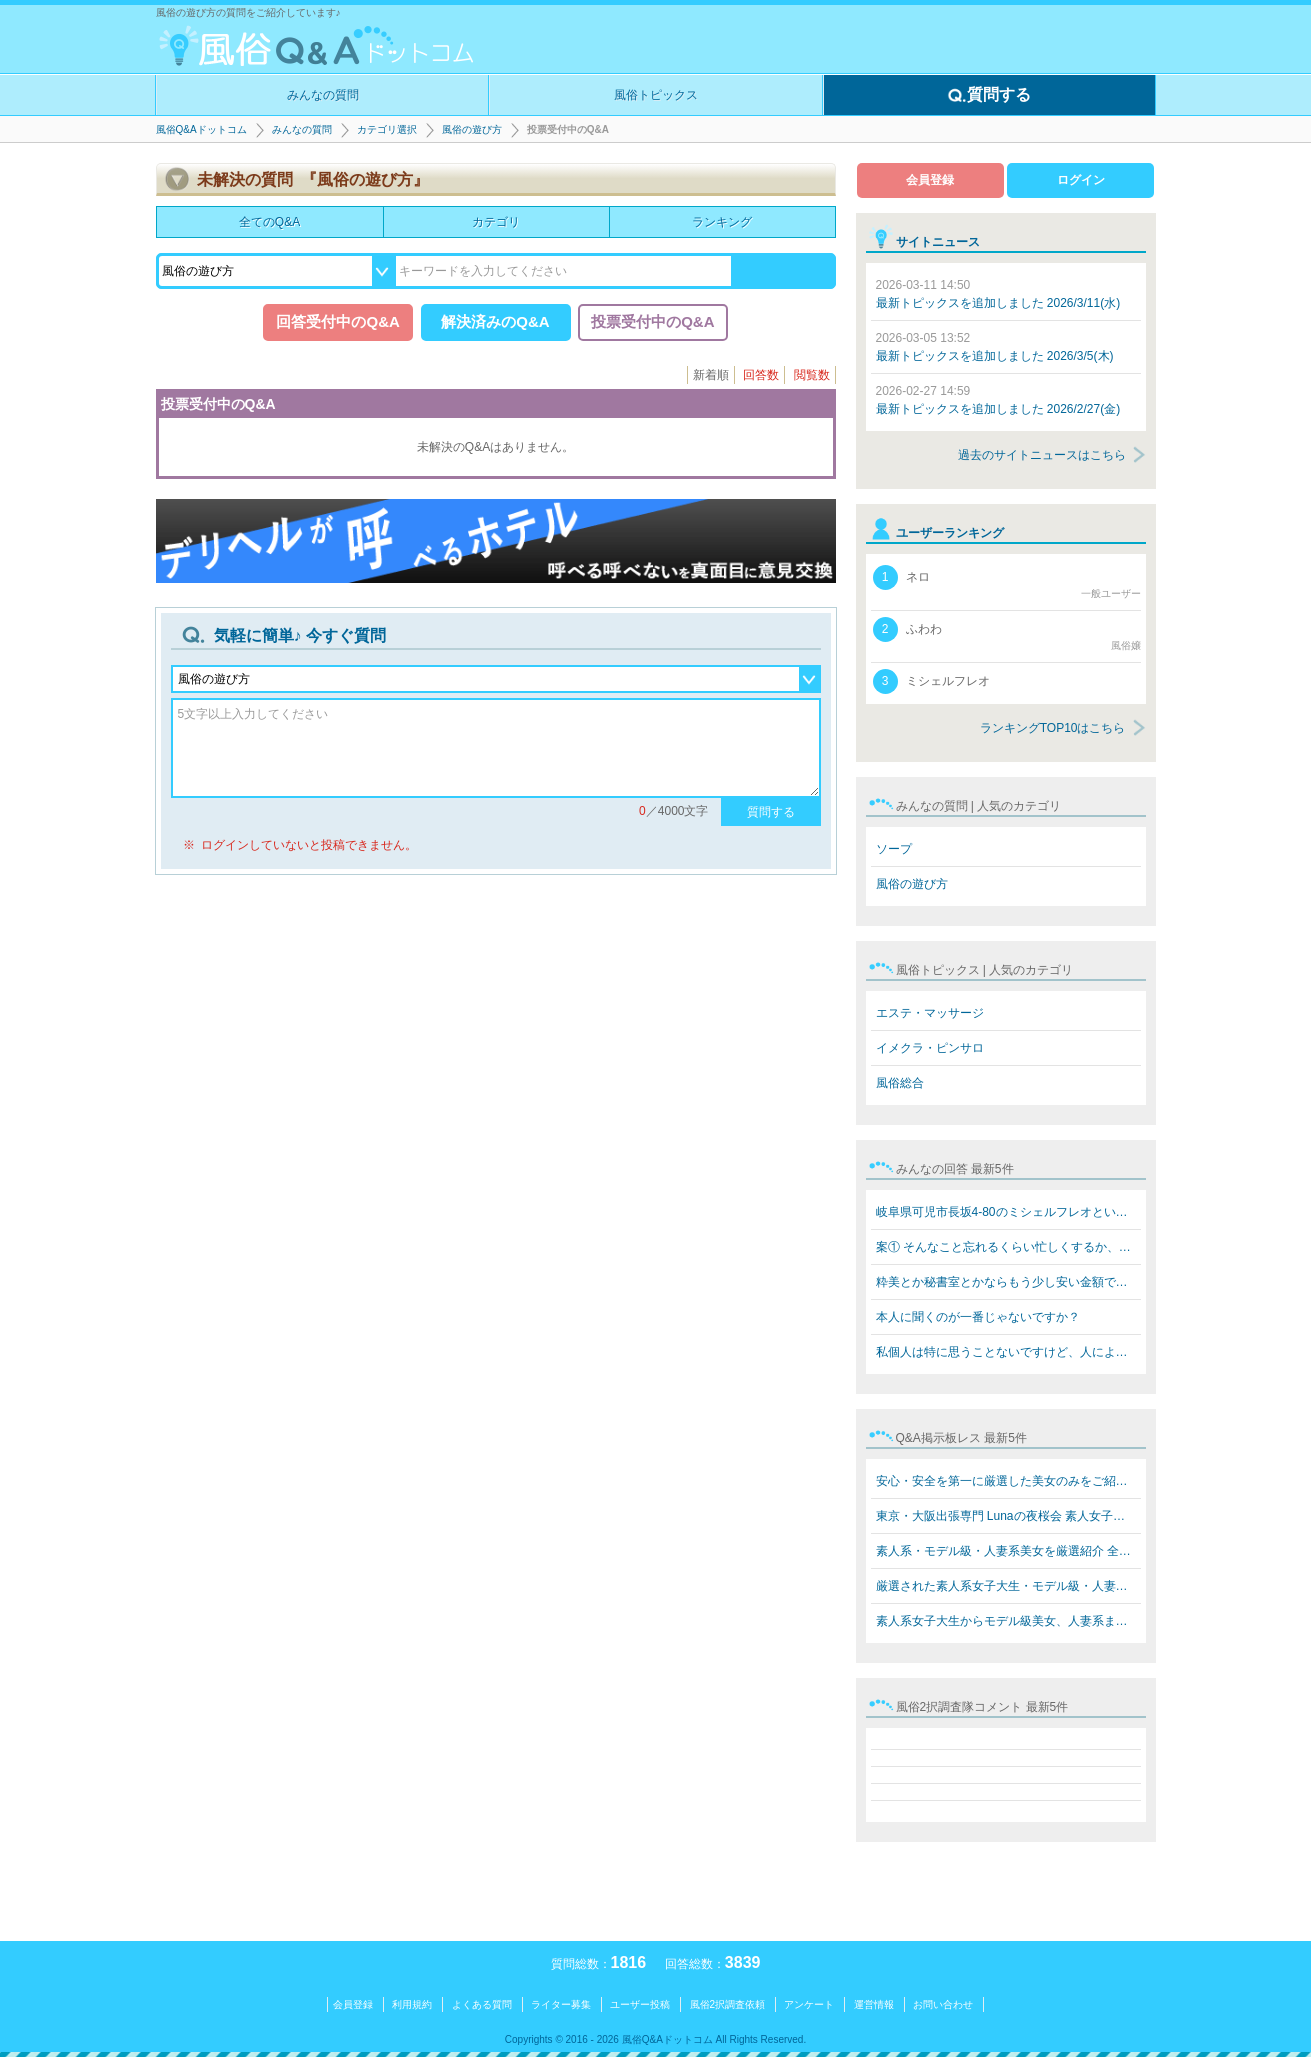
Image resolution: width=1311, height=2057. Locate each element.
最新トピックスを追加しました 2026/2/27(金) (998, 400)
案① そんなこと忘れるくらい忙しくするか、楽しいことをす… (1008, 1247)
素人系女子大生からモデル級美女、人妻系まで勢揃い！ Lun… (1008, 1621)
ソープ (894, 849)
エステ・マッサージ (930, 1013)
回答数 (761, 375)
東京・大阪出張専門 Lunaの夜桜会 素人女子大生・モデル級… (1008, 1516)
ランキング (722, 222)
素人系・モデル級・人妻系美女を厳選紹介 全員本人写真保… (1008, 1551)
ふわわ (1007, 635)
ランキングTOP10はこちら (1053, 728)
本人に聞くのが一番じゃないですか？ (978, 1317)
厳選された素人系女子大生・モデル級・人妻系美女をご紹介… (1008, 1586)
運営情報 (874, 2004)
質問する (989, 96)
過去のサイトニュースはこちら (1042, 455)
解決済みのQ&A (495, 321)
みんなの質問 (323, 95)
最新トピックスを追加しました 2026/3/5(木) (995, 347)
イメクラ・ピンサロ (930, 1048)
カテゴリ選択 (387, 129)
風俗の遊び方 (472, 129)
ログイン (1081, 180)
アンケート (809, 2004)
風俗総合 (900, 1083)
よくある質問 (482, 2004)
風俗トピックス (656, 95)
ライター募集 (561, 2004)
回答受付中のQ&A (337, 321)
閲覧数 (812, 375)
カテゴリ (496, 222)
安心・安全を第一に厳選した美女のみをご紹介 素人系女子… (1008, 1481)
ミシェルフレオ (931, 681)
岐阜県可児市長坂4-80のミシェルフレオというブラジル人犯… (1008, 1212)
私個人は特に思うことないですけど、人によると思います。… (1008, 1352)
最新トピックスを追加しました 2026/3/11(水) (998, 294)
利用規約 (412, 2004)
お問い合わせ (943, 2004)
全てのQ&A (269, 222)
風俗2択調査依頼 (728, 2004)
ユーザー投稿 (640, 2004)
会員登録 (930, 180)
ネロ (1007, 583)
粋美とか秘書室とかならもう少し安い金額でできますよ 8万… (1008, 1282)
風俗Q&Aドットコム (201, 129)
